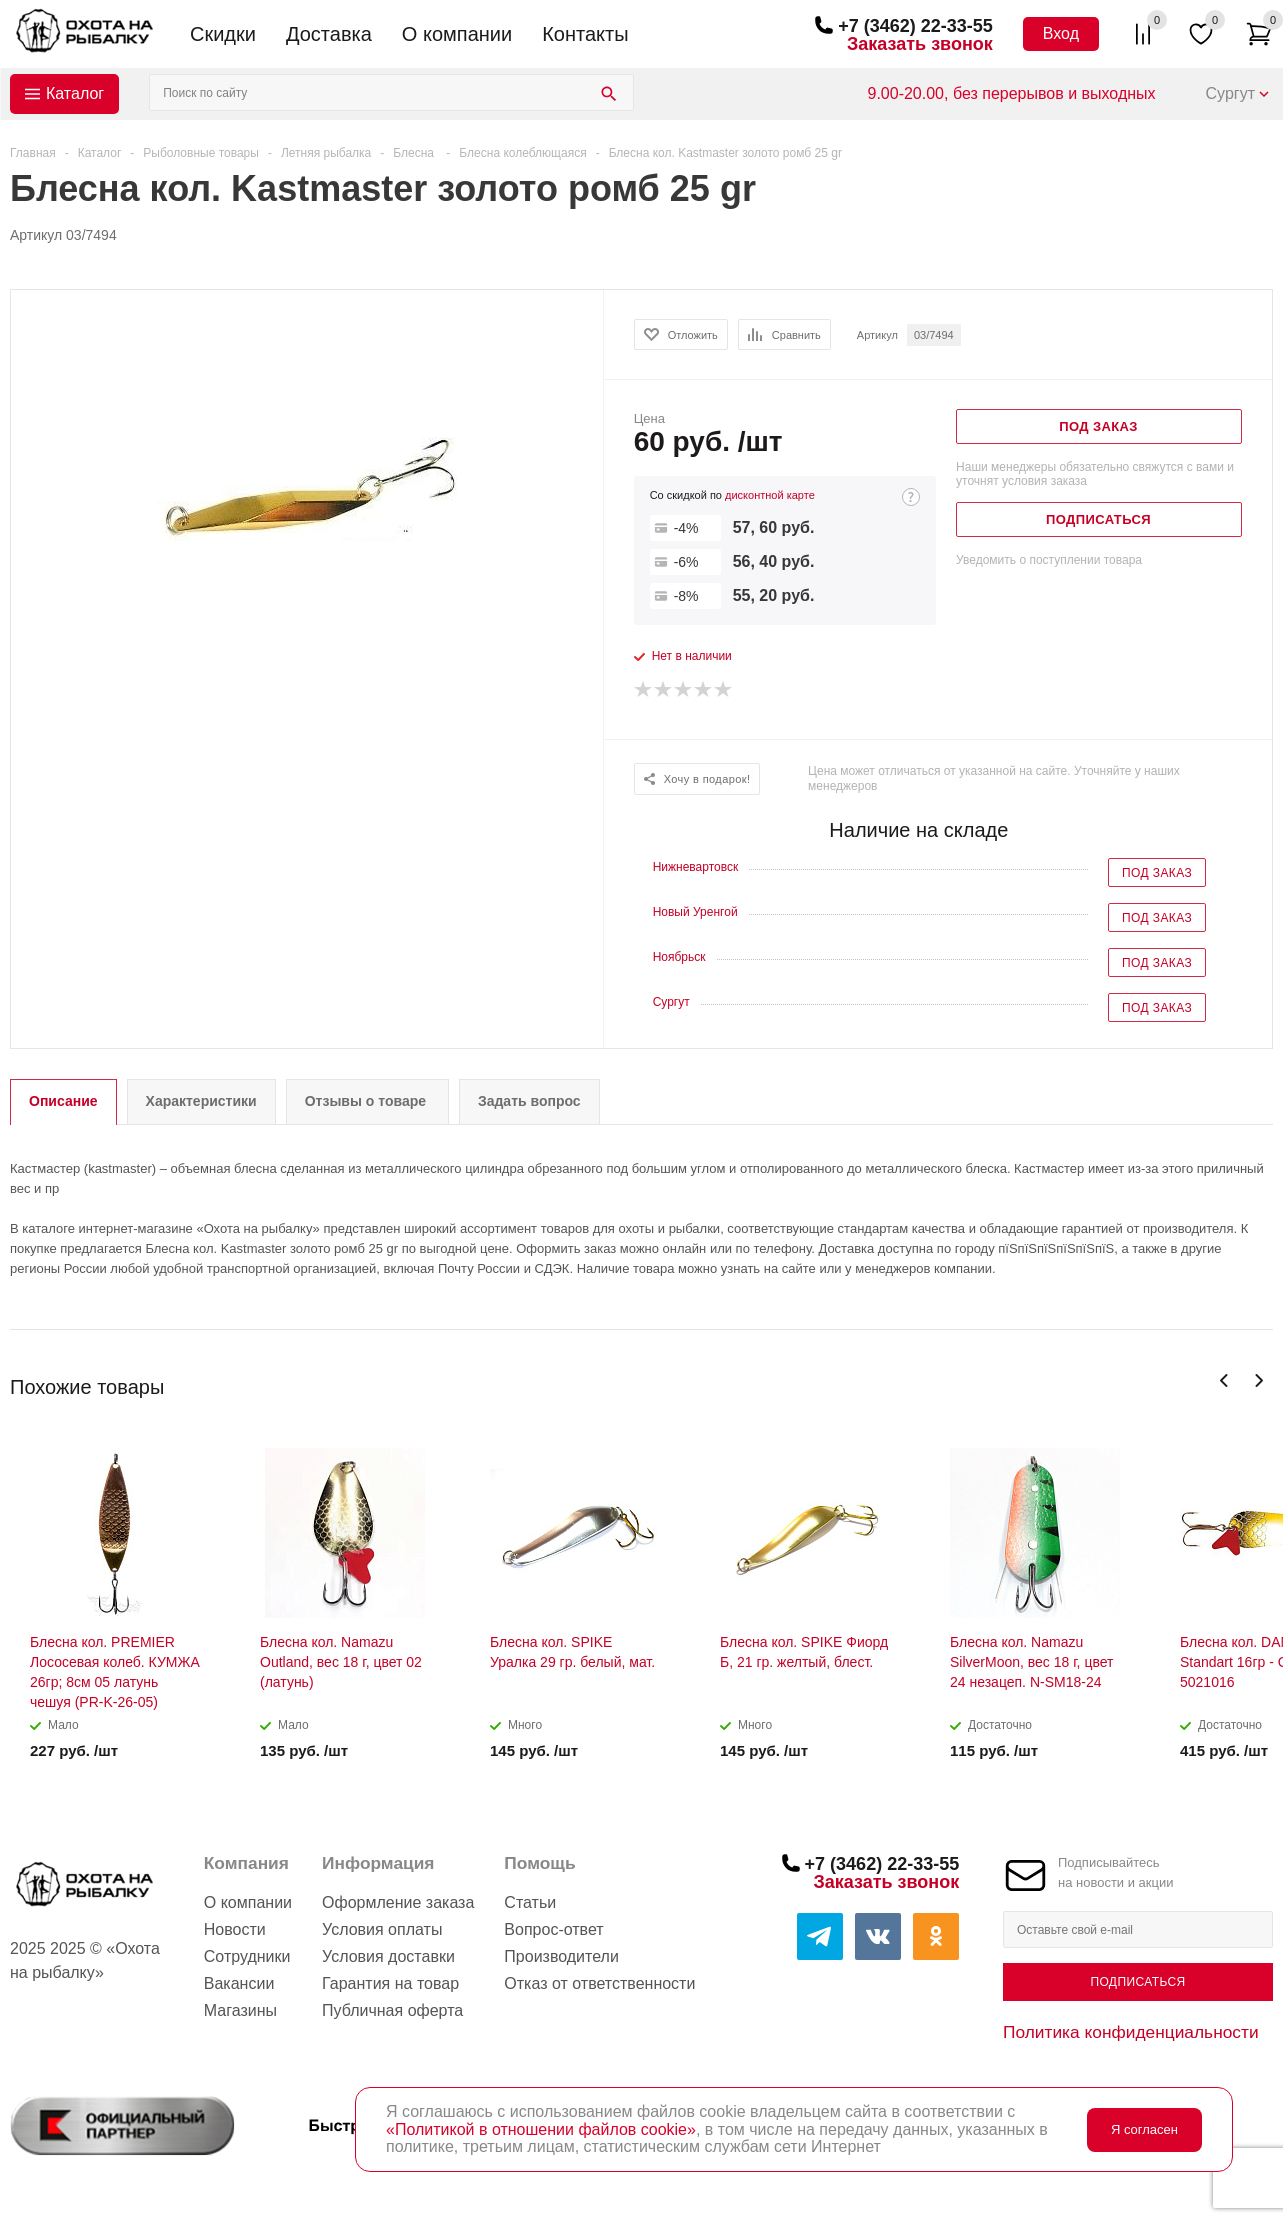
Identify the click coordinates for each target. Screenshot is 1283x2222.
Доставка (329, 34)
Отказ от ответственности (599, 1983)
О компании (457, 34)
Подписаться (1137, 1982)
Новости (235, 1929)
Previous (1224, 1380)
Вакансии (239, 1983)
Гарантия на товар (390, 1983)
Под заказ (1157, 873)
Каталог (75, 93)
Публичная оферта (392, 2010)
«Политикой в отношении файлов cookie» (541, 2129)
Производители (561, 1956)
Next (1258, 1380)
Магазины (240, 2010)
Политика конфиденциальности (1131, 2032)
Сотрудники (247, 1956)
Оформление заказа (398, 1902)
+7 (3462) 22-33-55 (915, 26)
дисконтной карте (770, 495)
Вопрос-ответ (553, 1929)
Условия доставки (388, 1956)
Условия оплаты (382, 1929)
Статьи (530, 1902)
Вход (1061, 33)
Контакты (585, 34)
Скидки (223, 34)
